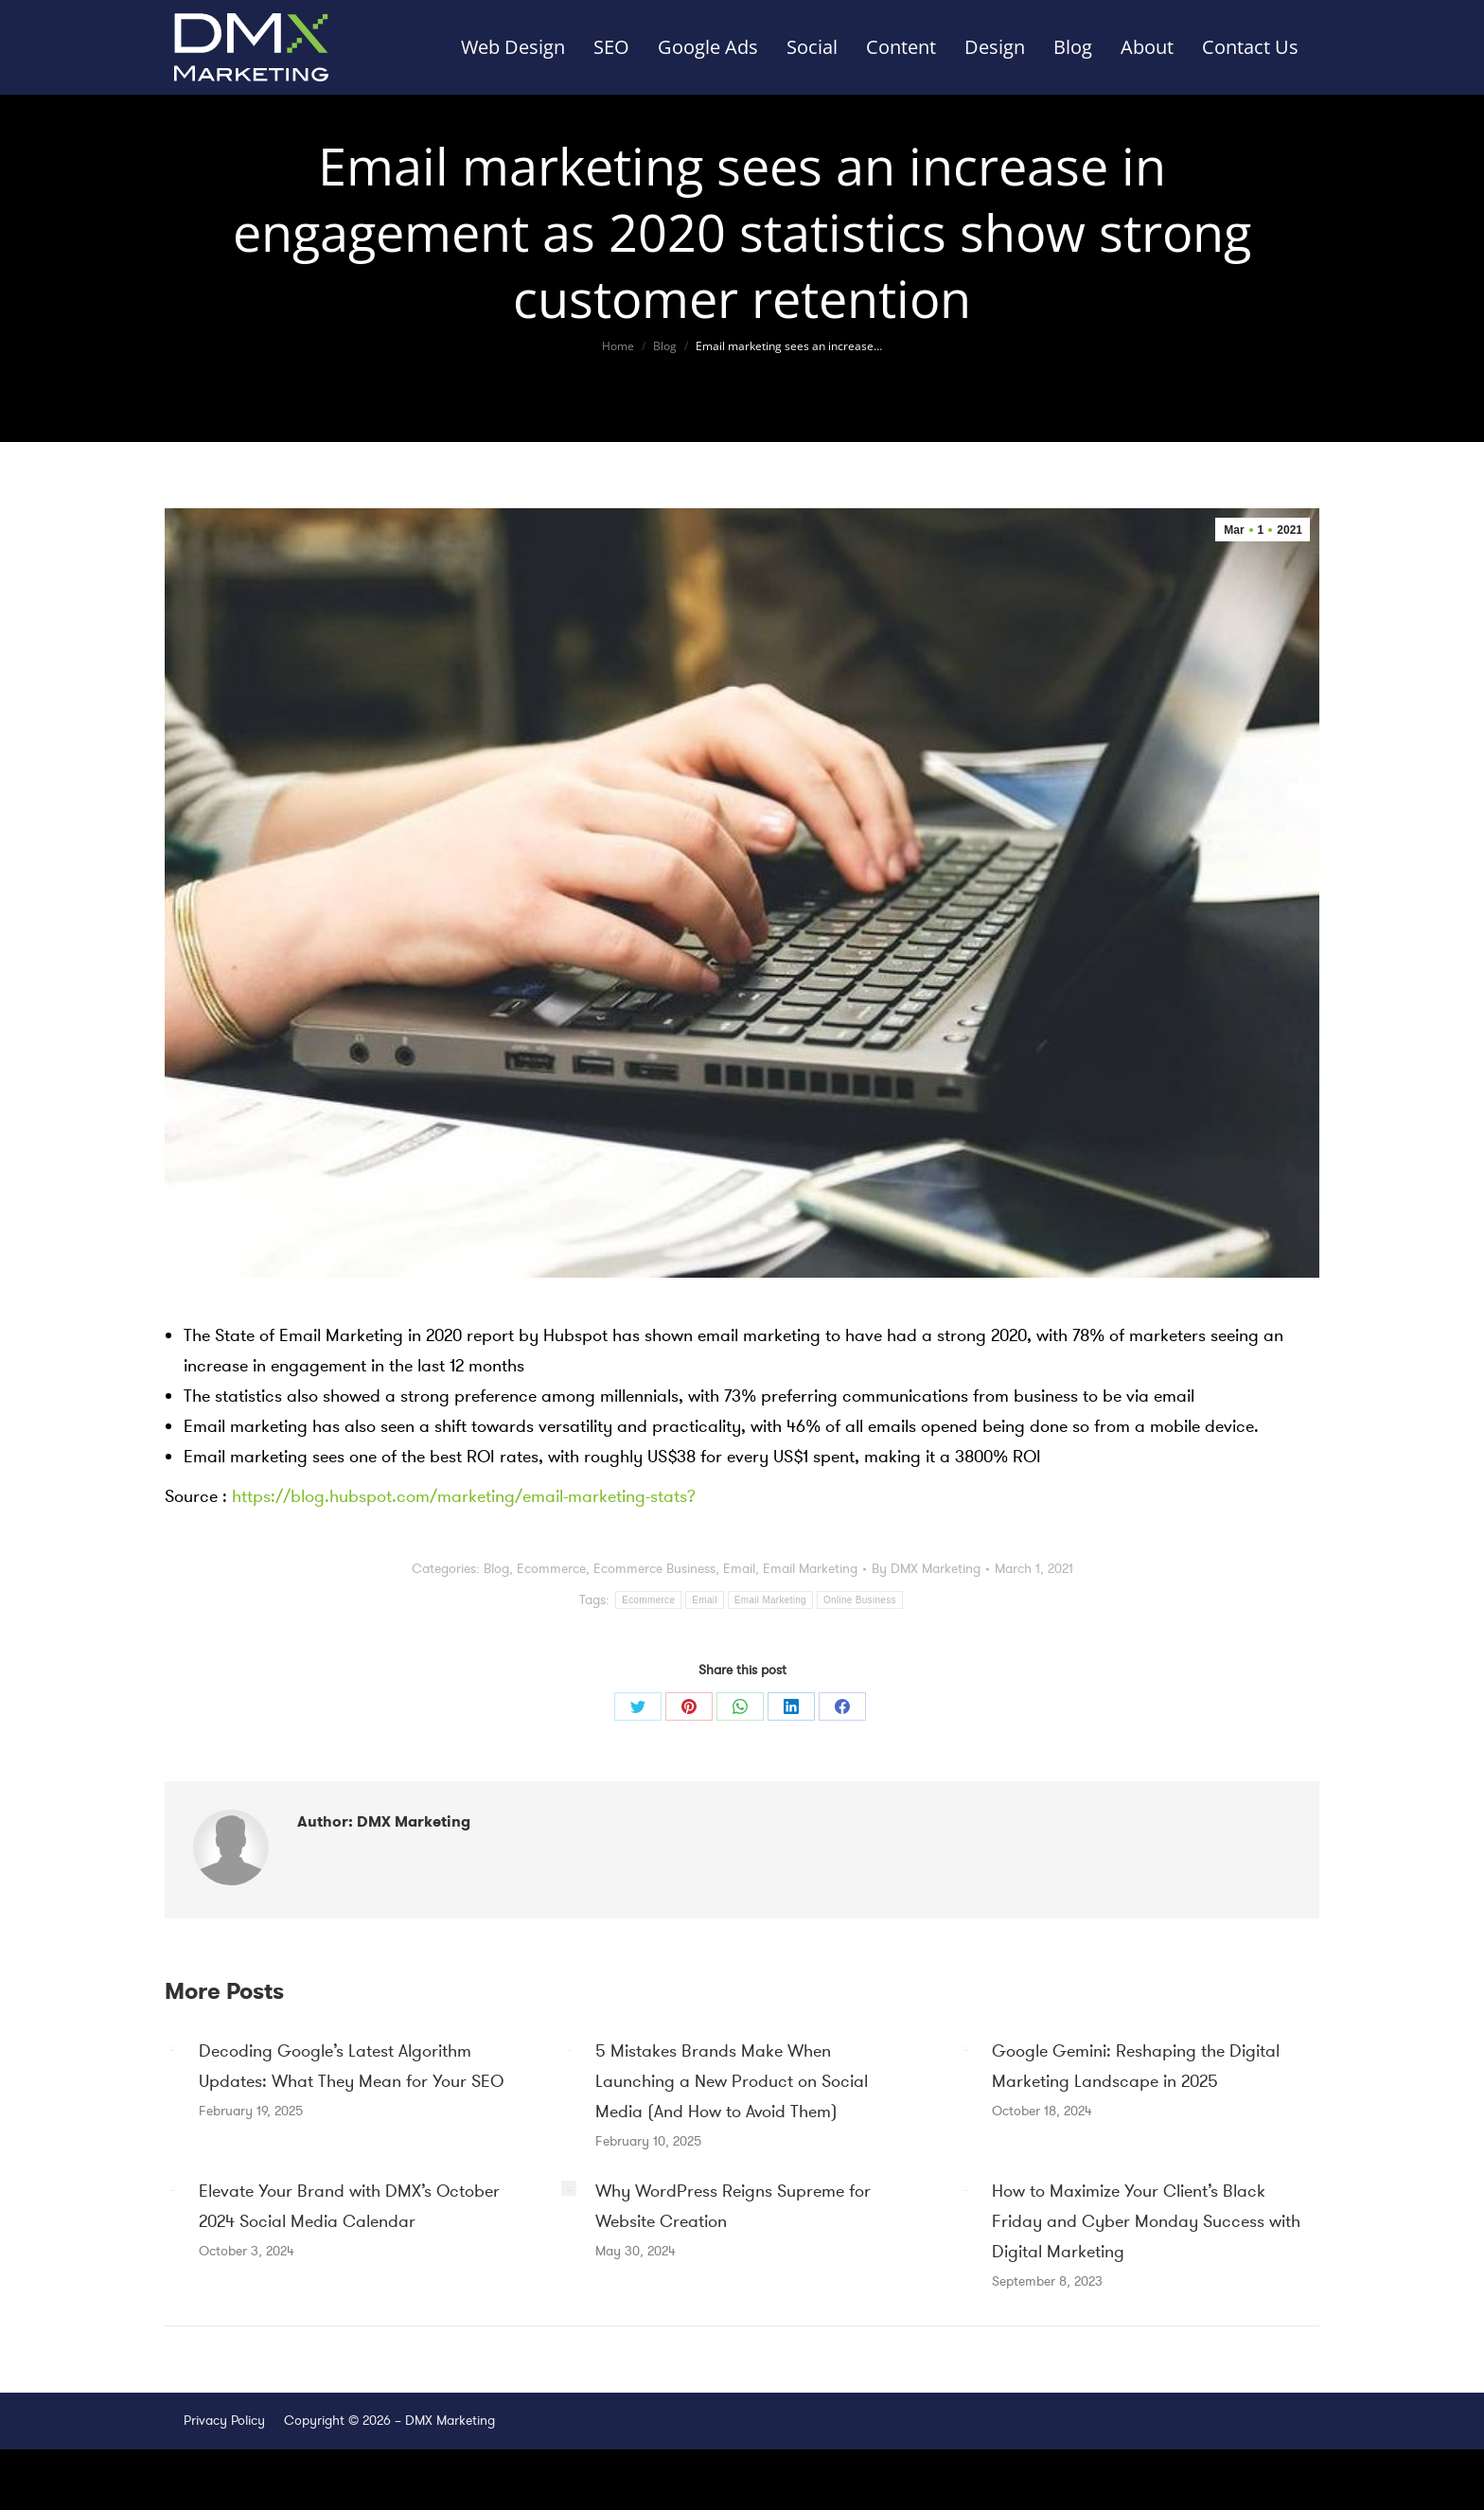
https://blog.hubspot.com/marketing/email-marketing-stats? (464, 1496)
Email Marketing (810, 1569)
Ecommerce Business (654, 1569)
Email (739, 1569)
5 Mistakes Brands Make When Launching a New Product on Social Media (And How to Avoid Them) (731, 2081)
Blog (496, 1569)
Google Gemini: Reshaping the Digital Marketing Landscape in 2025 (1136, 2066)
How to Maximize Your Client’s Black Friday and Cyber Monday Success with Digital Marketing (1146, 2221)
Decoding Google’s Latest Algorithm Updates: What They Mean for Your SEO (351, 2066)
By (926, 1569)
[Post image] (172, 2048)
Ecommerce (551, 1569)
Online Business (859, 1600)
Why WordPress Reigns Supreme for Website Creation (733, 2206)
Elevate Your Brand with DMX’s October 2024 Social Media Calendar (349, 2206)
